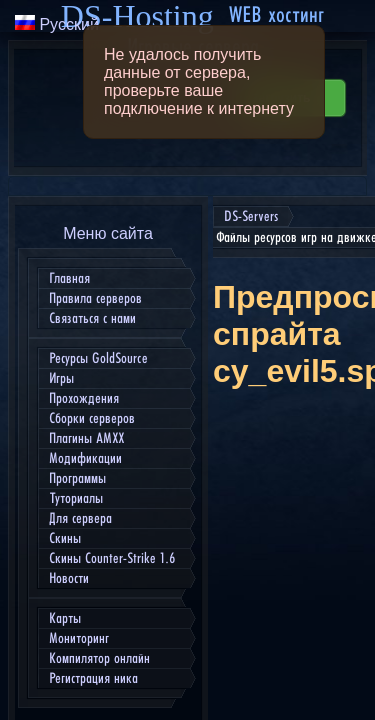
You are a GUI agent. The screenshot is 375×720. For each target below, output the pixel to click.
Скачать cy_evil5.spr (278, 600)
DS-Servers (48, 20)
